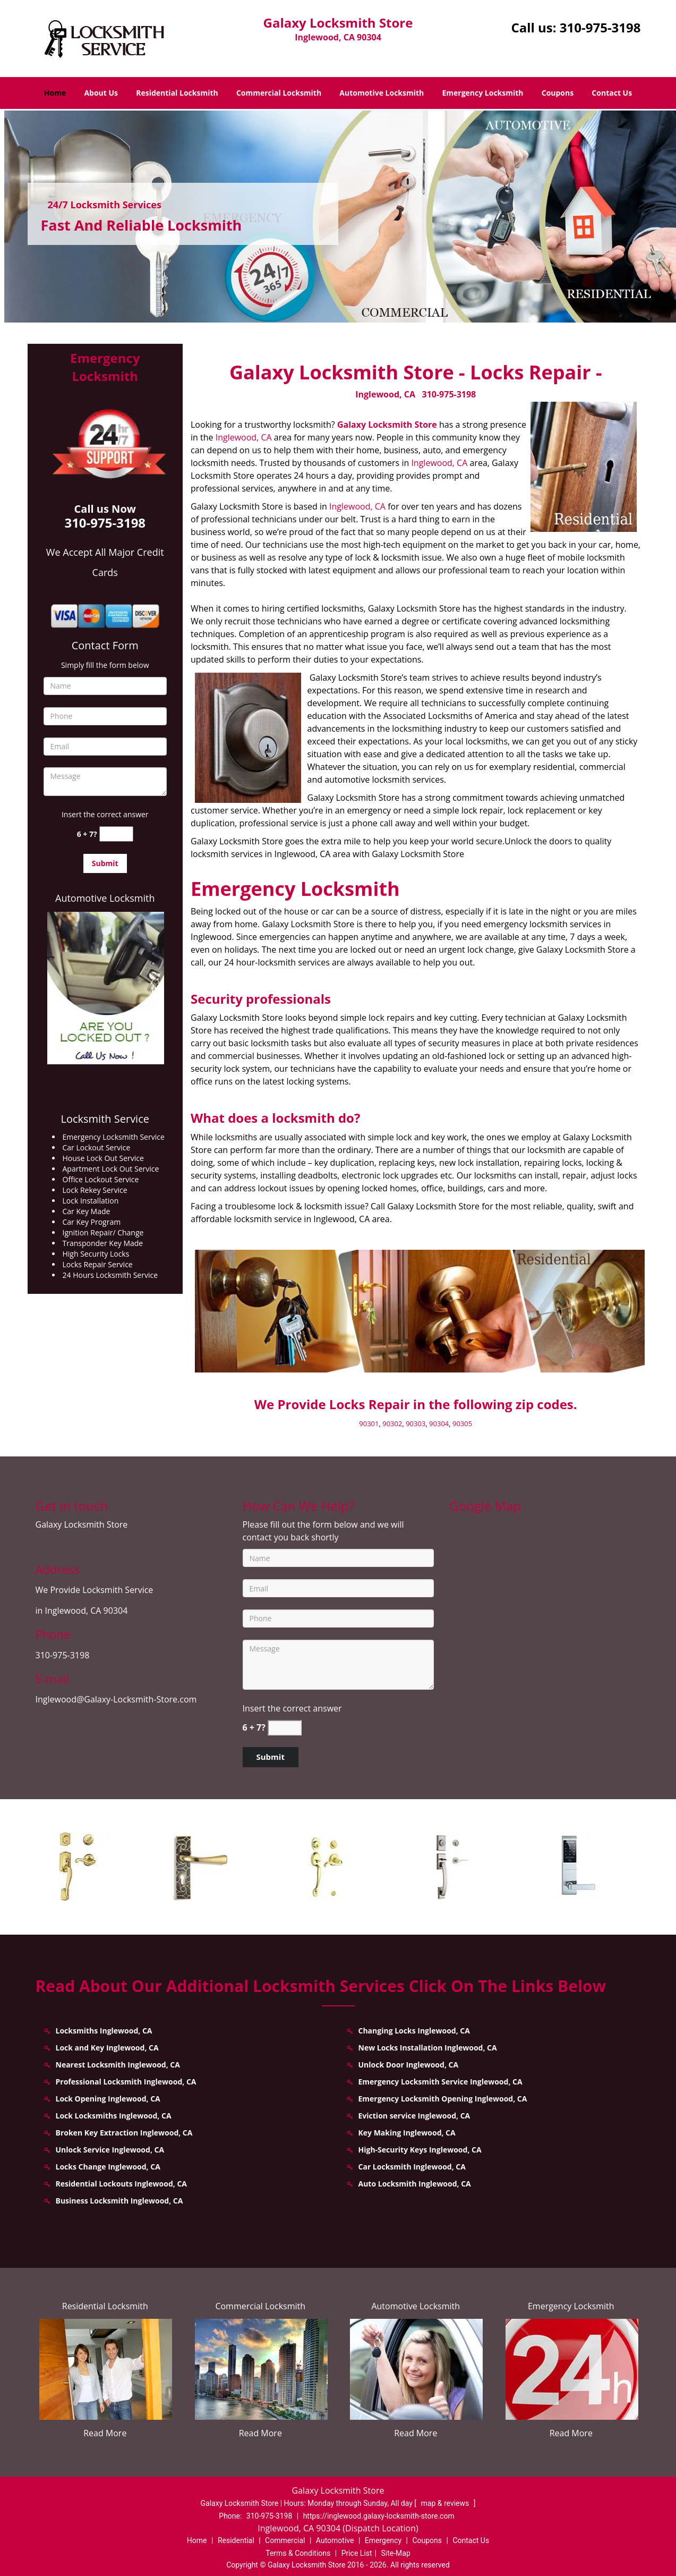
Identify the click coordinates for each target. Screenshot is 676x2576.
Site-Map (395, 2553)
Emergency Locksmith (482, 93)
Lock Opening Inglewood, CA (108, 2099)
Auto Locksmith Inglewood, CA (414, 2184)
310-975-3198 (600, 27)
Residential (236, 2540)
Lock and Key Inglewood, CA (107, 2048)
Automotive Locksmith (381, 93)
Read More (104, 2433)
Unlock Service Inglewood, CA (110, 2150)
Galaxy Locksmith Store (387, 424)
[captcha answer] (116, 834)
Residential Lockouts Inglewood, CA (121, 2184)
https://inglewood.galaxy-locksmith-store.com (379, 2516)
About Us (101, 93)
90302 (392, 1423)
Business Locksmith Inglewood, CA (119, 2201)
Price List (356, 2553)
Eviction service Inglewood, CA (414, 2116)
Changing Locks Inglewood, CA (414, 2031)
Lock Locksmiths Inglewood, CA (114, 2116)
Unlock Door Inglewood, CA (408, 2065)
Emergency (383, 2540)
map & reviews (446, 2503)
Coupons (558, 93)
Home (55, 93)
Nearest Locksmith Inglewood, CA (118, 2065)
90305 (462, 1423)
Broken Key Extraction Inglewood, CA (124, 2133)
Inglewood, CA (385, 394)
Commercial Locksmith (278, 93)
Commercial (285, 2540)
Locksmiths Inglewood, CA (104, 2031)
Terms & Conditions (298, 2553)
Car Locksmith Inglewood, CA (412, 2167)
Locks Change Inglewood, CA (108, 2167)
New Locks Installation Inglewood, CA (427, 2048)
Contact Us (612, 93)
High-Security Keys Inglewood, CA (420, 2150)
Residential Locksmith (177, 93)
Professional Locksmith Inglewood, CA (126, 2082)
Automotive (335, 2540)
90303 (415, 1423)
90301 (369, 1423)
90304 (439, 1423)
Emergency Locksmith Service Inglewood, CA (440, 2082)
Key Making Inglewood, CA (407, 2133)
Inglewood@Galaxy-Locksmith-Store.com (116, 1699)
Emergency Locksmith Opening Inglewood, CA (442, 2099)
